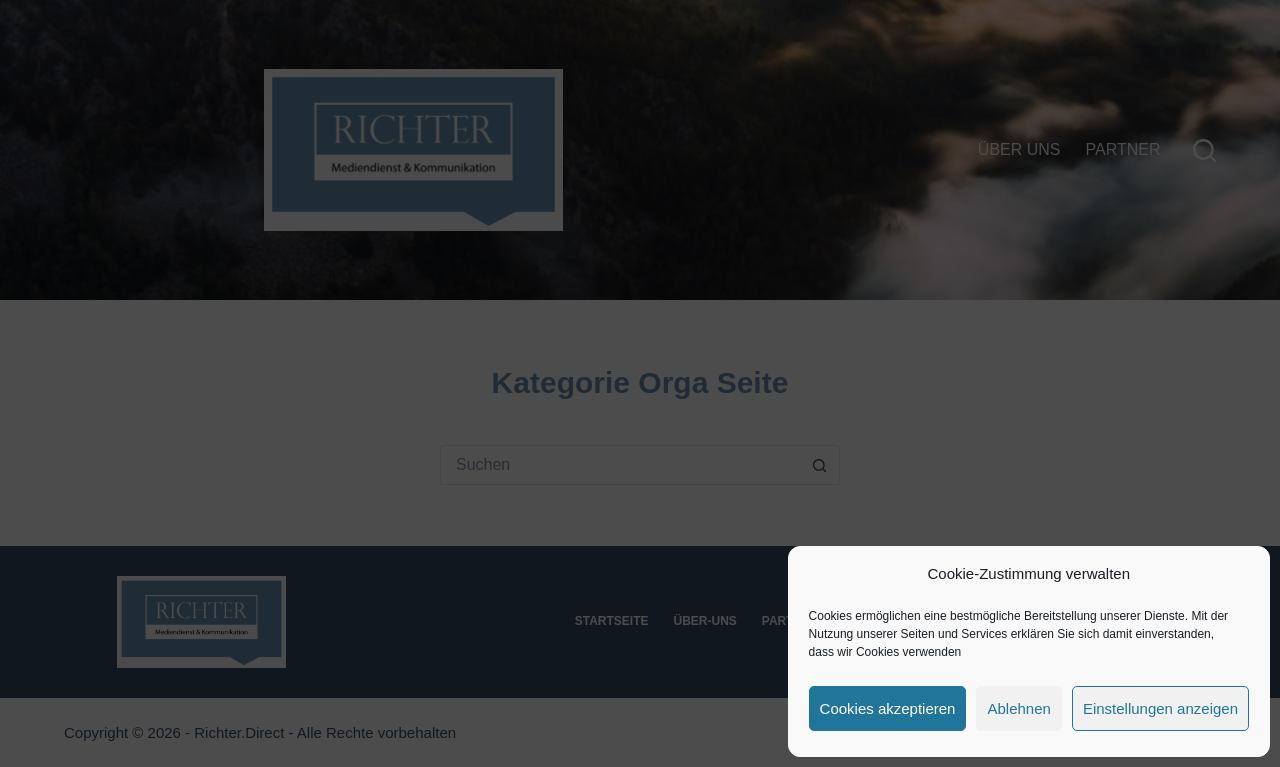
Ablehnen (1018, 708)
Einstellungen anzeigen (1160, 708)
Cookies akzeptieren (888, 708)
